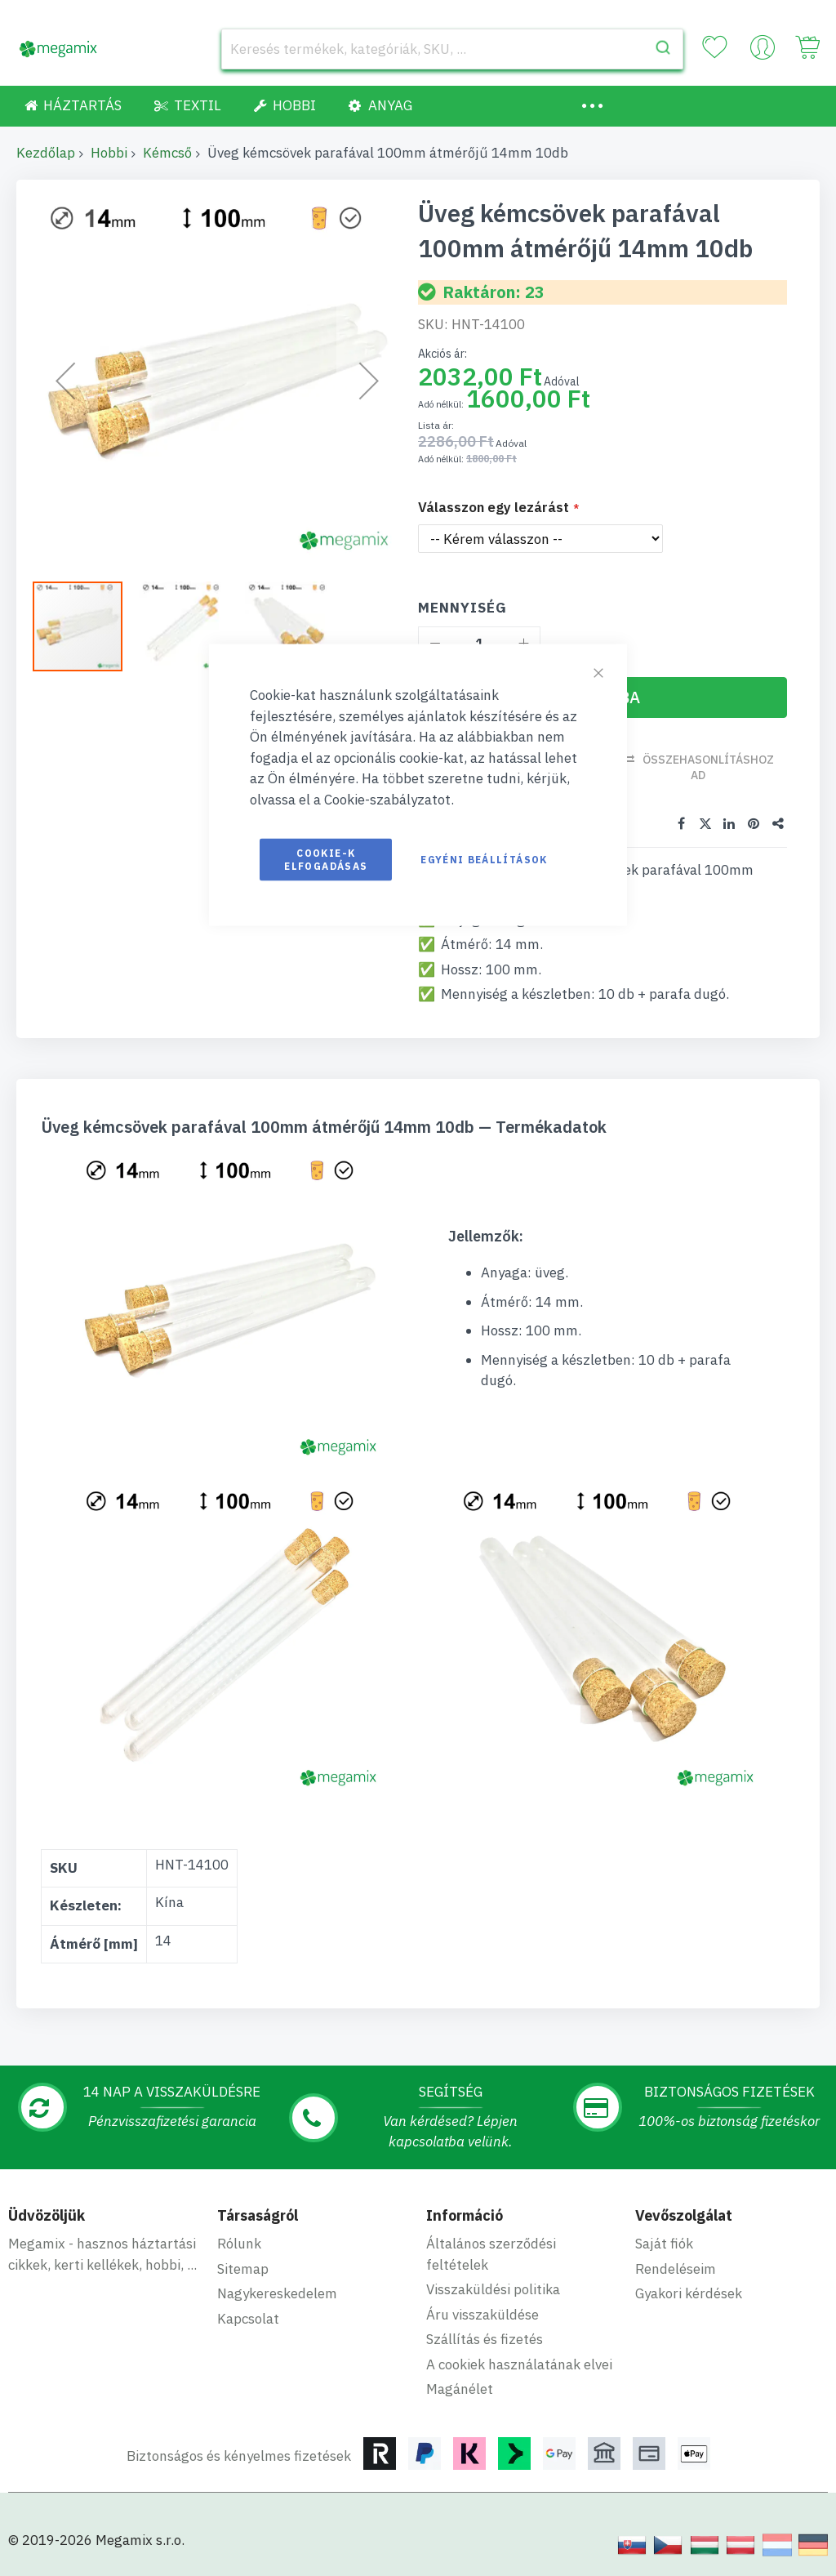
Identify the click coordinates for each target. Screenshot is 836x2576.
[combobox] (452, 49)
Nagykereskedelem (277, 2293)
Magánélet (459, 2389)
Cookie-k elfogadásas (325, 859)
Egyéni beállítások (483, 859)
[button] (192, 626)
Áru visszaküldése (482, 2314)
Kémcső (167, 153)
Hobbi (109, 153)
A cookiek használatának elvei (519, 2364)
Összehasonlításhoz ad (708, 767)
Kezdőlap (45, 153)
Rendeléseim (675, 2268)
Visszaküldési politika (493, 2289)
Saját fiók (664, 2244)
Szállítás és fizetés (484, 2339)
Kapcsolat (248, 2318)
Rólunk (239, 2244)
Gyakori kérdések (688, 2293)
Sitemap (243, 2268)
